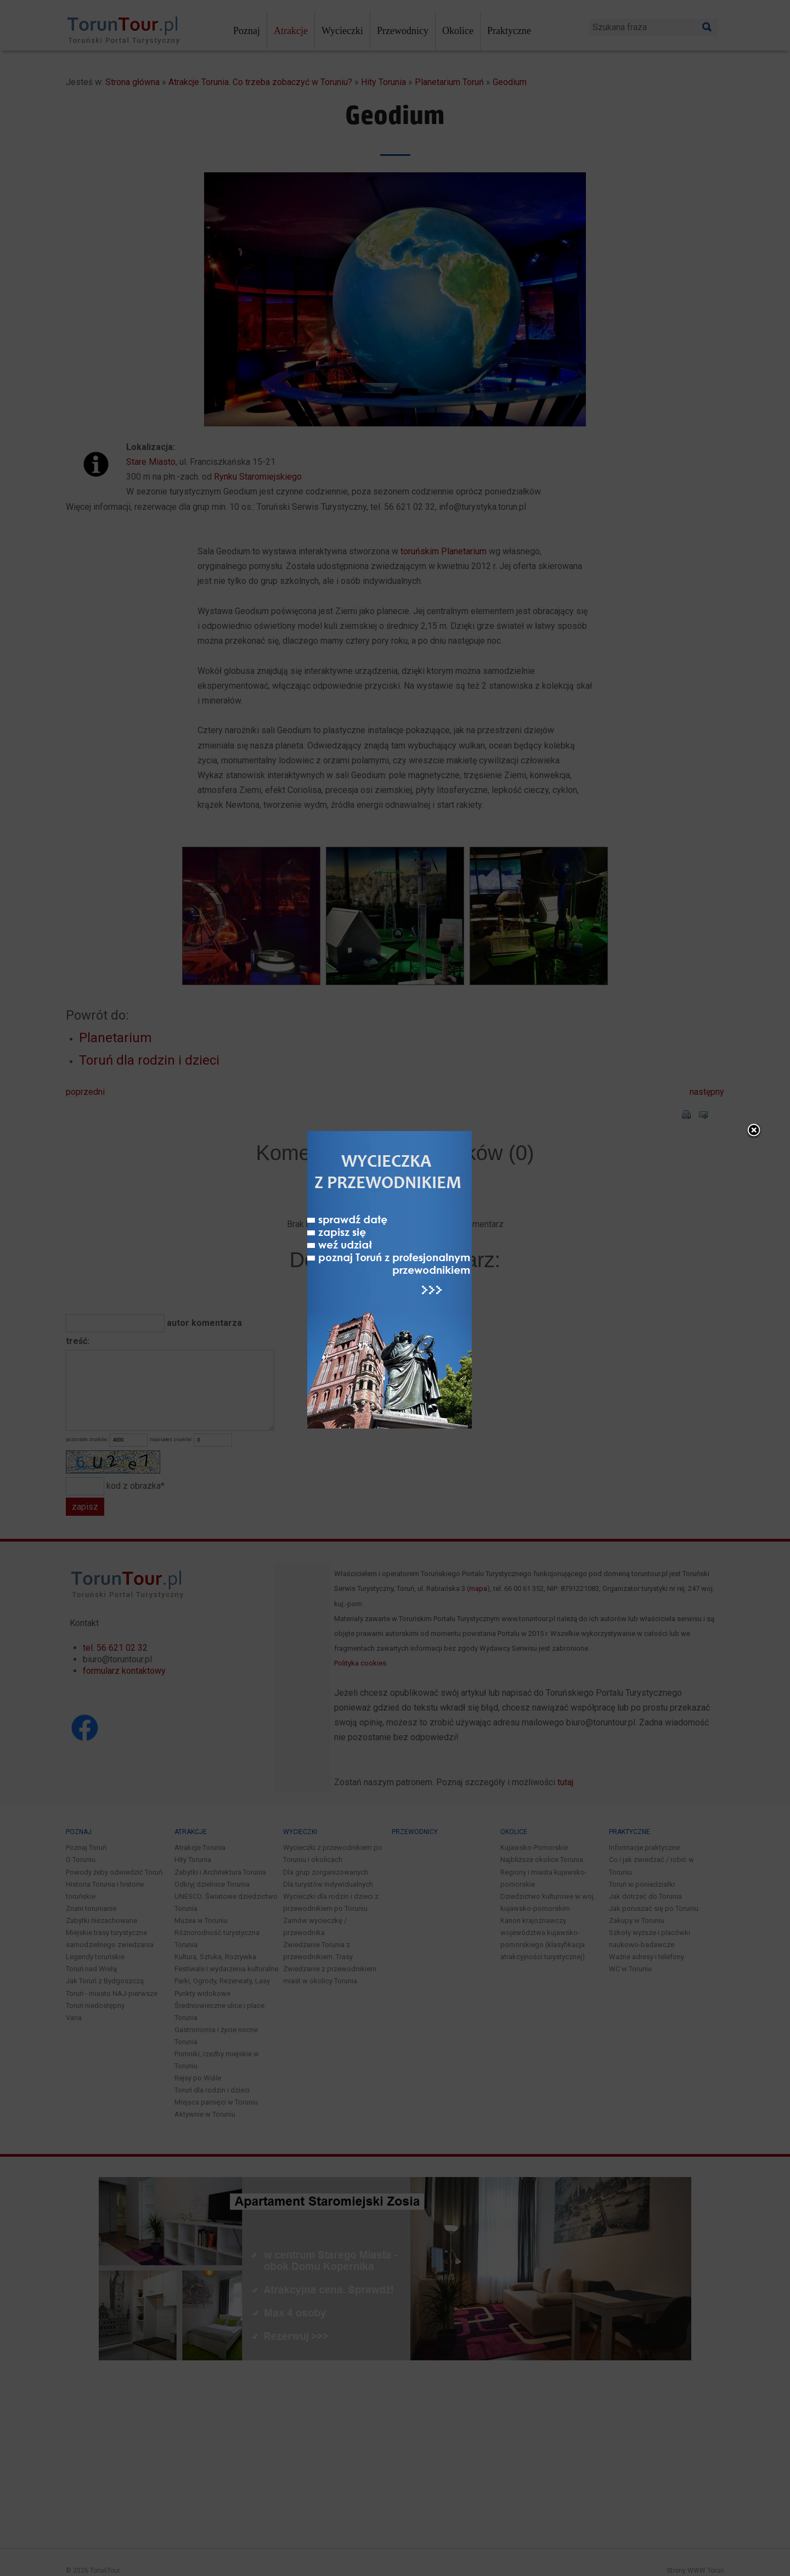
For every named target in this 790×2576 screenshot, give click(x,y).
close (470, 973)
